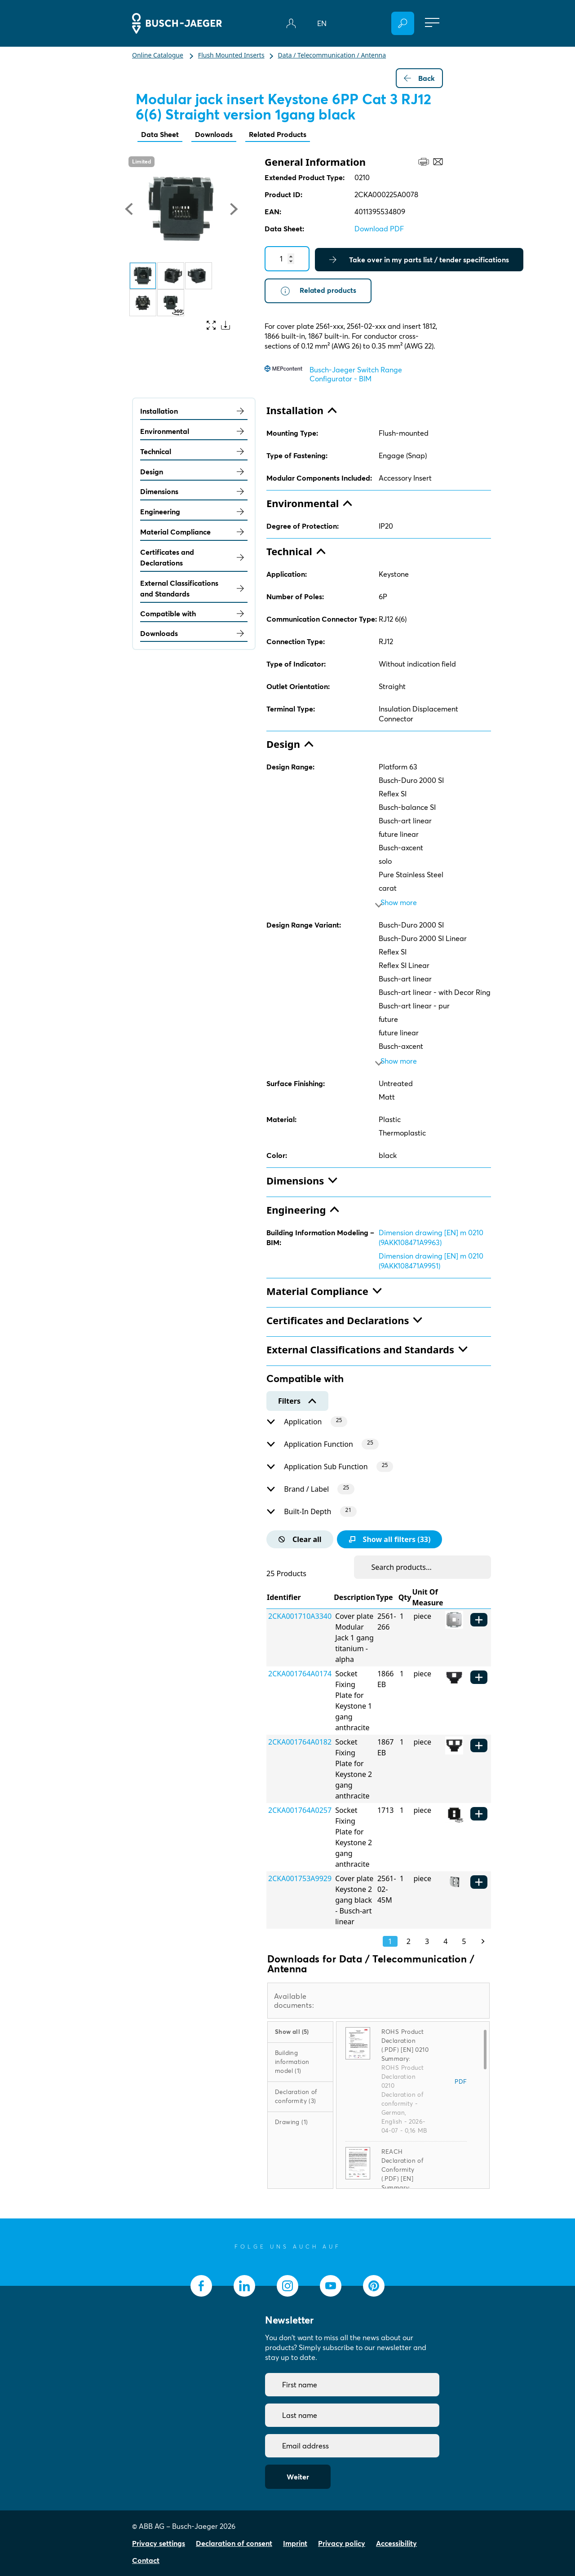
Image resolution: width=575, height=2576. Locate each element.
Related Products (277, 134)
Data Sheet (160, 134)
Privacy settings (158, 2543)
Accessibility (396, 2543)
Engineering (194, 512)
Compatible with (194, 614)
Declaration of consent (234, 2543)
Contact (145, 2560)
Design (194, 471)
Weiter (298, 2476)
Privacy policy (341, 2543)
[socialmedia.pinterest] (374, 2286)
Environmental (194, 431)
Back (419, 78)
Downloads (214, 134)
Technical (194, 451)
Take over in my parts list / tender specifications (419, 259)
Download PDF (379, 228)
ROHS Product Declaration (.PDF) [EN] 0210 (405, 2040)
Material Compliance (194, 532)
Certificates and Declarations (194, 558)
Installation (194, 411)
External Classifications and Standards (194, 588)
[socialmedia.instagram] (287, 2286)
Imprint (295, 2543)
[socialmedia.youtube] (330, 2286)
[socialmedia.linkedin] (244, 2286)
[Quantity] (287, 258)
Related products (318, 291)
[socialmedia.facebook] (201, 2286)
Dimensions (194, 491)
